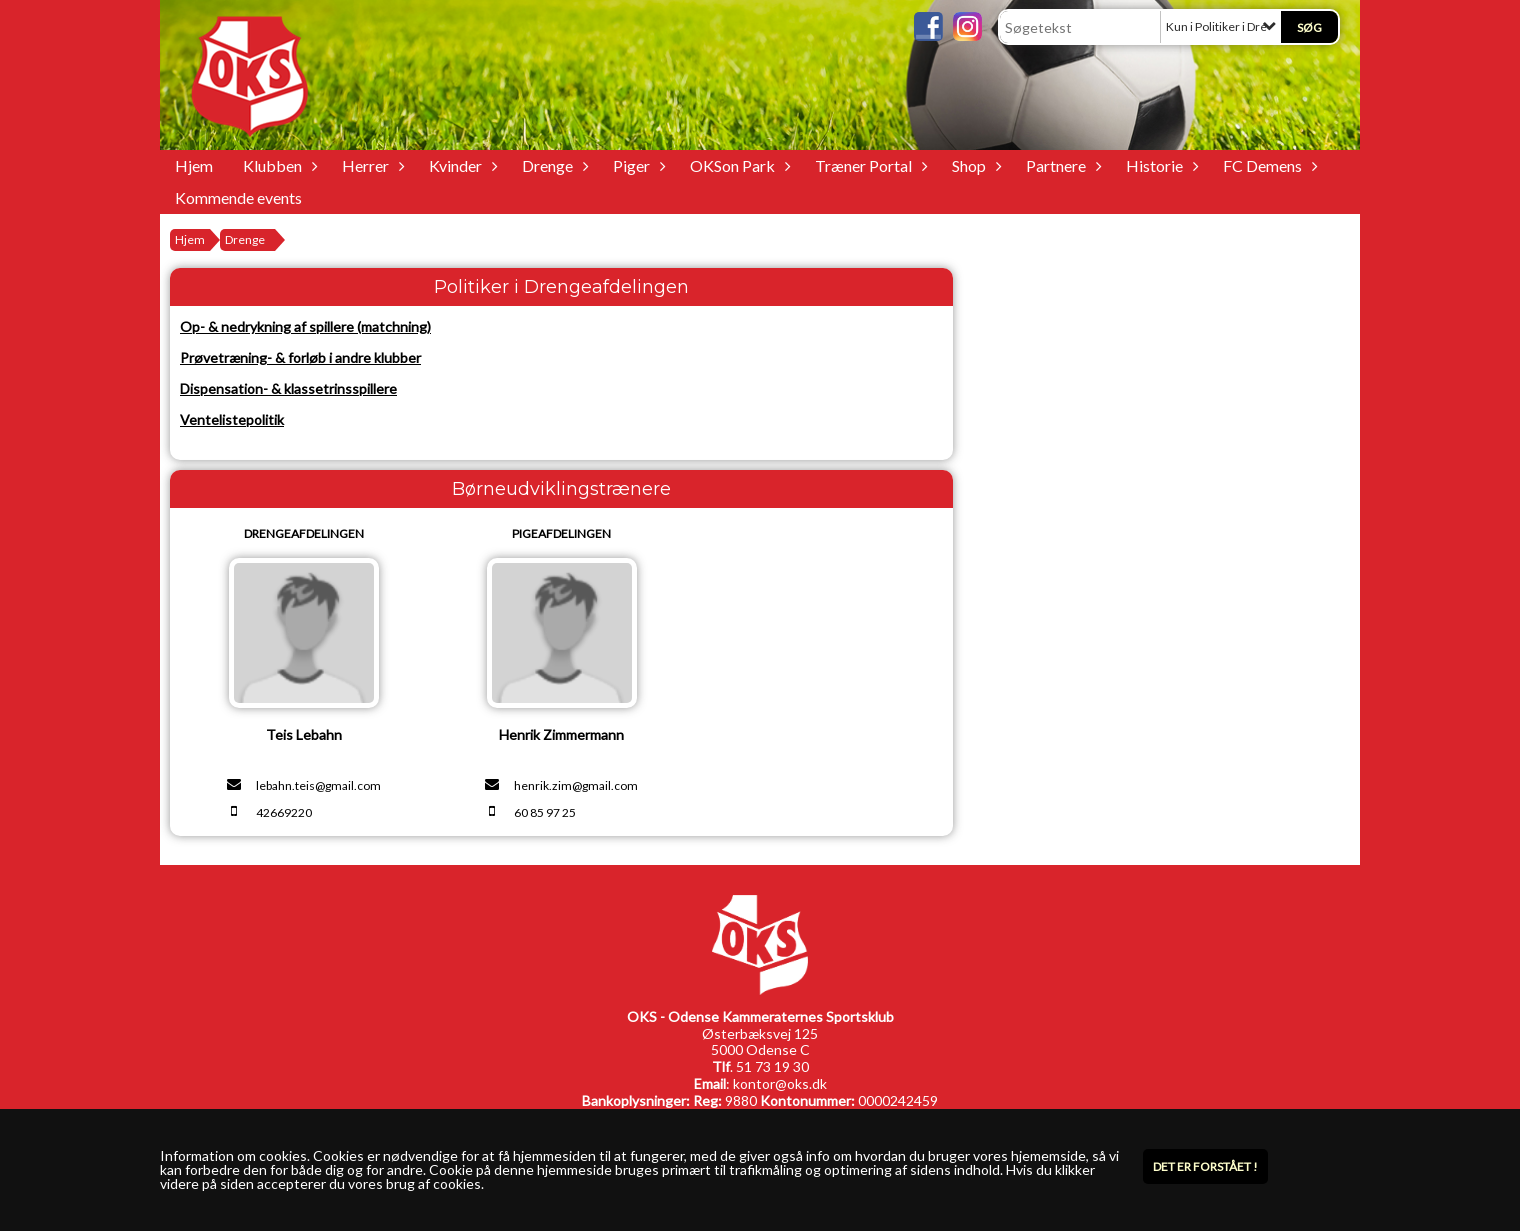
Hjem (194, 165)
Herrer (370, 165)
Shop (974, 165)
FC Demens (1267, 165)
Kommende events (238, 197)
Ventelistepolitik (232, 419)
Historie (1159, 165)
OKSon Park (737, 165)
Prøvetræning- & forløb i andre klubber (300, 357)
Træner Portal (868, 165)
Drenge (552, 165)
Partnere (1061, 165)
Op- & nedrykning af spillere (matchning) (305, 326)
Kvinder (460, 165)
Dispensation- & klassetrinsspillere (288, 388)
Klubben (277, 165)
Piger (636, 165)
